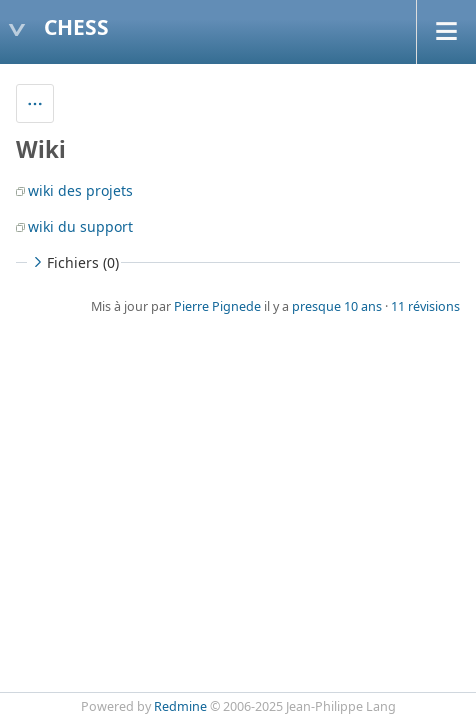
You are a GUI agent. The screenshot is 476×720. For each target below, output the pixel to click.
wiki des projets (80, 190)
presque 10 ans (337, 306)
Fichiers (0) (74, 262)
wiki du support (80, 226)
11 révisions (425, 306)
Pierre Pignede (217, 306)
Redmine (180, 706)
